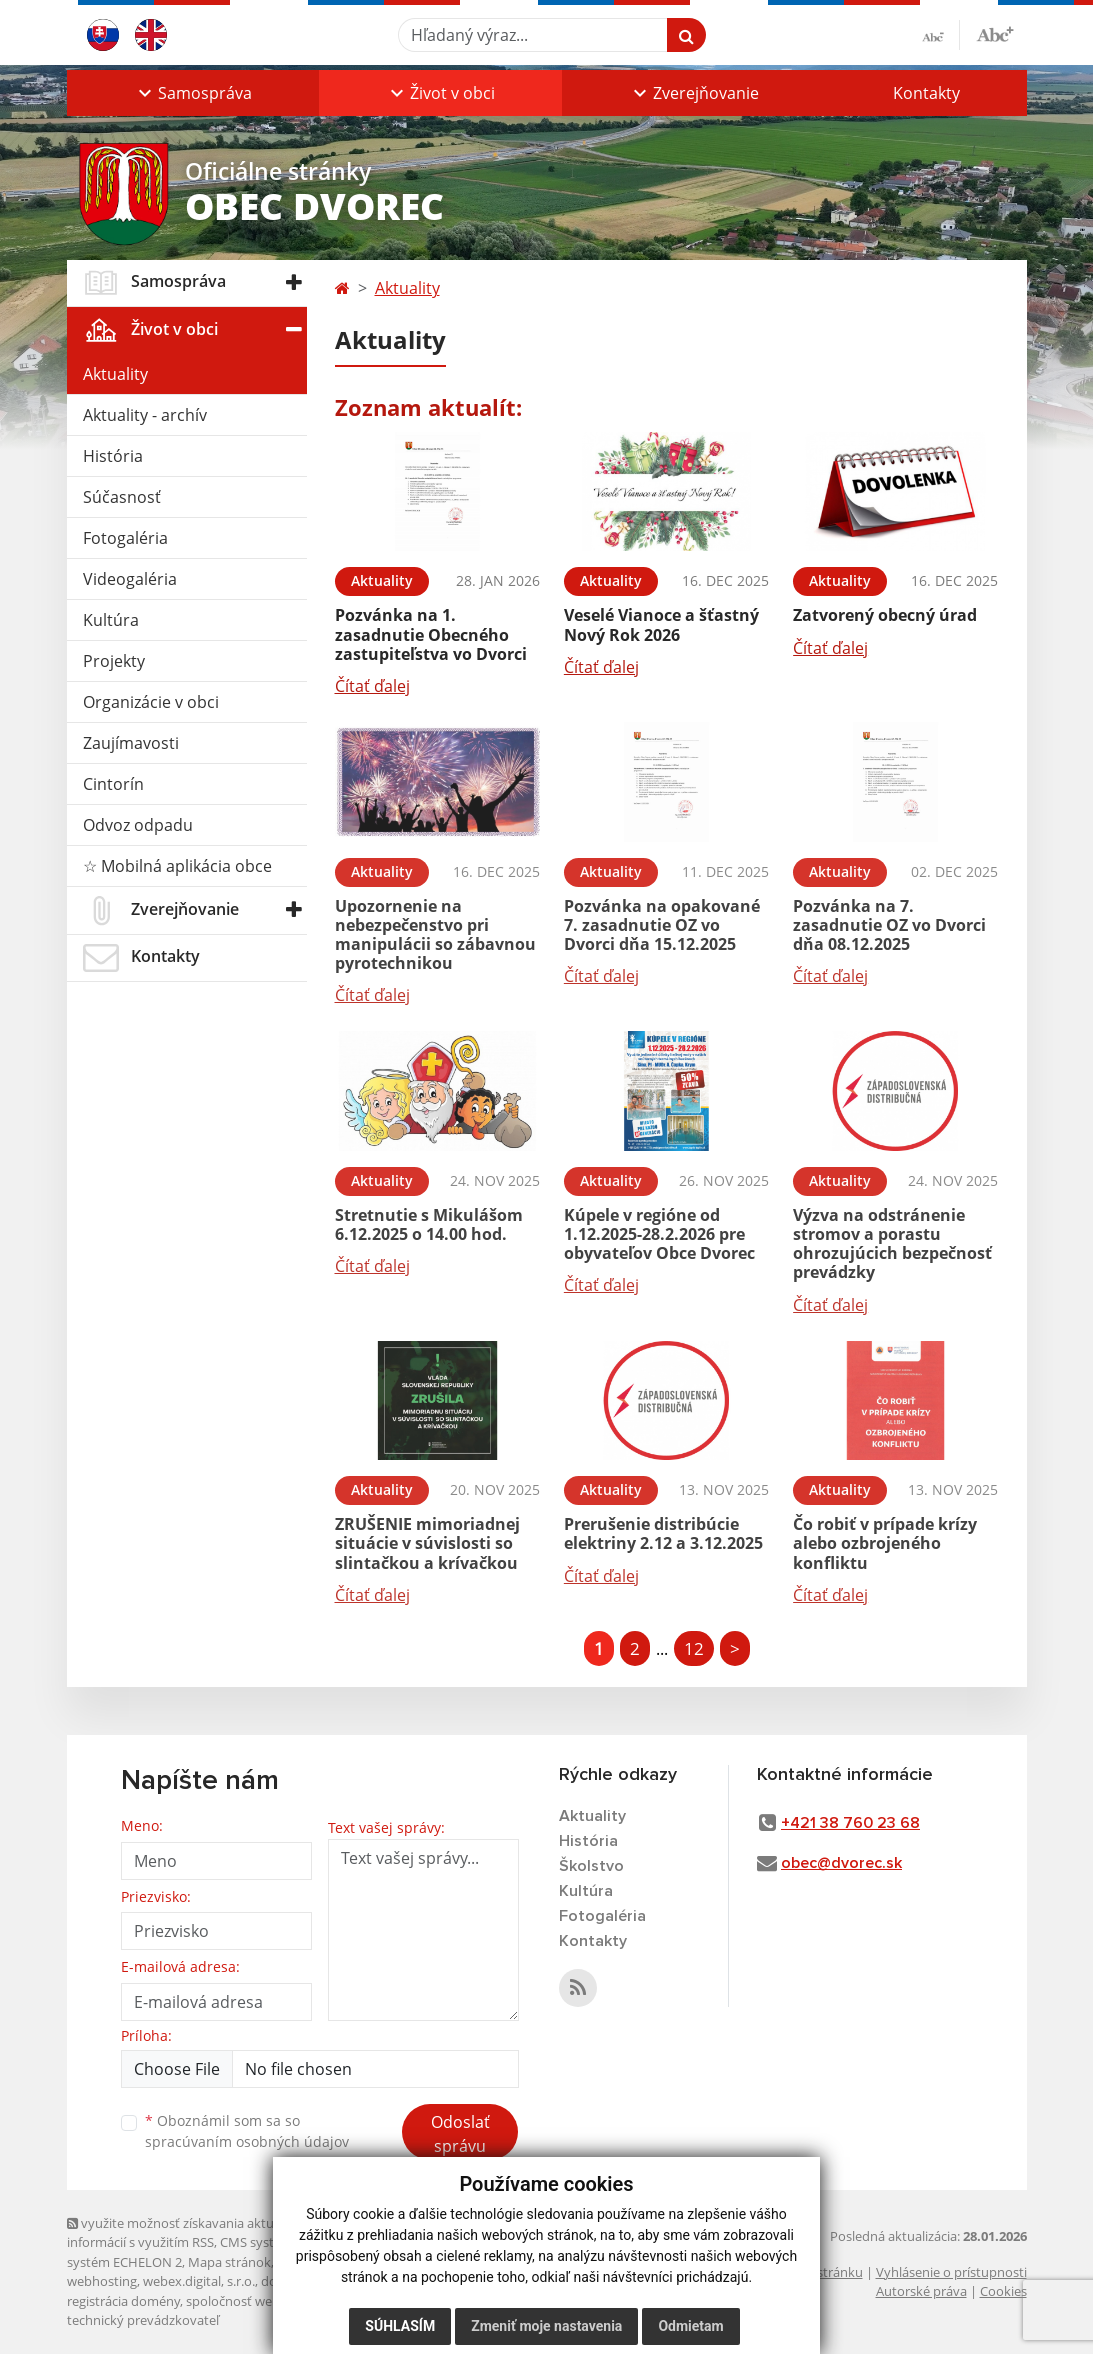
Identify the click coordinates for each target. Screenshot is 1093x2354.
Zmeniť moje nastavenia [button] (546, 2326)
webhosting (102, 2281)
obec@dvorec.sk (841, 1863)
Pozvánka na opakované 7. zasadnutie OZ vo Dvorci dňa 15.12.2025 (662, 925)
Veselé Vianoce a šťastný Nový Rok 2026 (661, 624)
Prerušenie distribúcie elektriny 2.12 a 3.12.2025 (663, 1533)
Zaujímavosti (131, 743)
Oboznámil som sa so (247, 2131)
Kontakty (926, 93)
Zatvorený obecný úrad (885, 615)
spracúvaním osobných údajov (247, 2141)
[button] (193, 93)
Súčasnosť (122, 497)
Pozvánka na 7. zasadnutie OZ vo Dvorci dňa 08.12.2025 (889, 925)
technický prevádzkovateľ (143, 2320)
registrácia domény (123, 2301)
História (113, 456)
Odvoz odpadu (138, 825)
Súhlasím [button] (400, 2326)
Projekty (114, 661)
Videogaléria (130, 579)
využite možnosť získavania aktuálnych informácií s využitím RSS (190, 2232)
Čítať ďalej (372, 686)
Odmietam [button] (690, 2326)
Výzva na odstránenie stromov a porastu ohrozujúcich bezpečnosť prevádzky (892, 1244)
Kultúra (111, 620)
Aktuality (115, 374)
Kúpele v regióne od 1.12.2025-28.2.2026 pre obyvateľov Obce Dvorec (659, 1234)
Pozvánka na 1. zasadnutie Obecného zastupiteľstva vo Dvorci (431, 634)
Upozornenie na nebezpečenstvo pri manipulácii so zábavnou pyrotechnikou (435, 935)
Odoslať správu (460, 2134)
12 (694, 1648)
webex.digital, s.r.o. (199, 2281)
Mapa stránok (229, 2262)
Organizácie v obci (151, 702)
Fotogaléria (125, 538)
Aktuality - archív (145, 415)
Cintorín (113, 784)
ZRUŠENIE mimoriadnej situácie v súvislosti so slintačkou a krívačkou (427, 1543)
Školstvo (591, 1866)
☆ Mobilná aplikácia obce (177, 866)
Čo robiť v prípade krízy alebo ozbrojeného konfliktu (885, 1543)
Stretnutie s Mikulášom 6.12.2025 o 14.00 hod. (429, 1224)
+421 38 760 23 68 (850, 1823)
